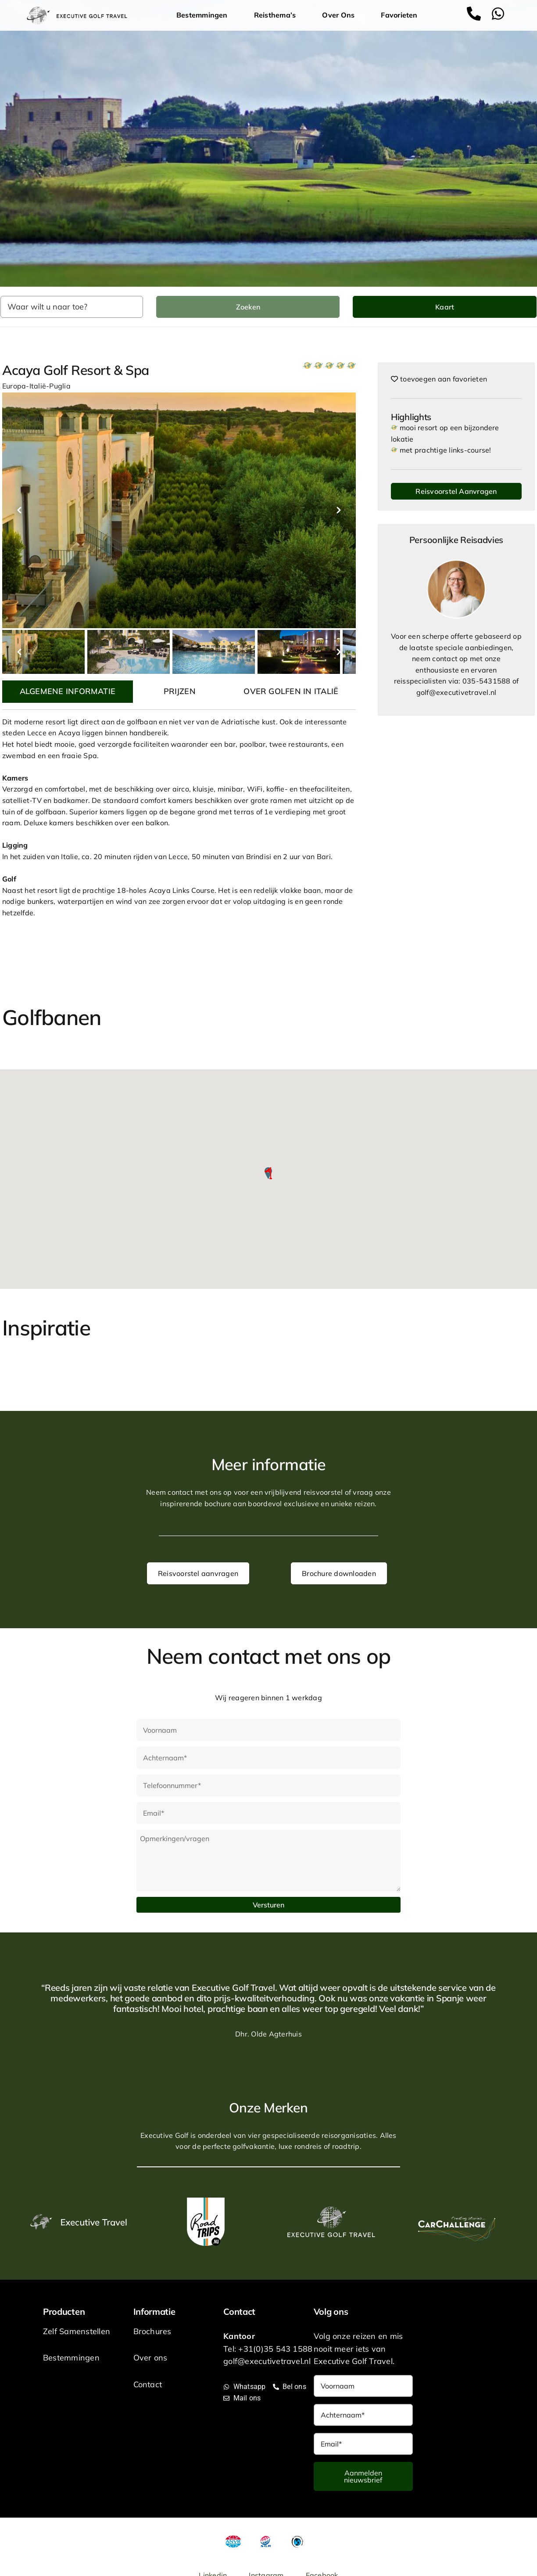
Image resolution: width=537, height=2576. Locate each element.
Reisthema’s (277, 15)
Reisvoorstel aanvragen (198, 1573)
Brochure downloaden (339, 1573)
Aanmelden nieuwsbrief (363, 2476)
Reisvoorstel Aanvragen (456, 491)
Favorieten (399, 15)
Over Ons (340, 15)
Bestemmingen (204, 15)
